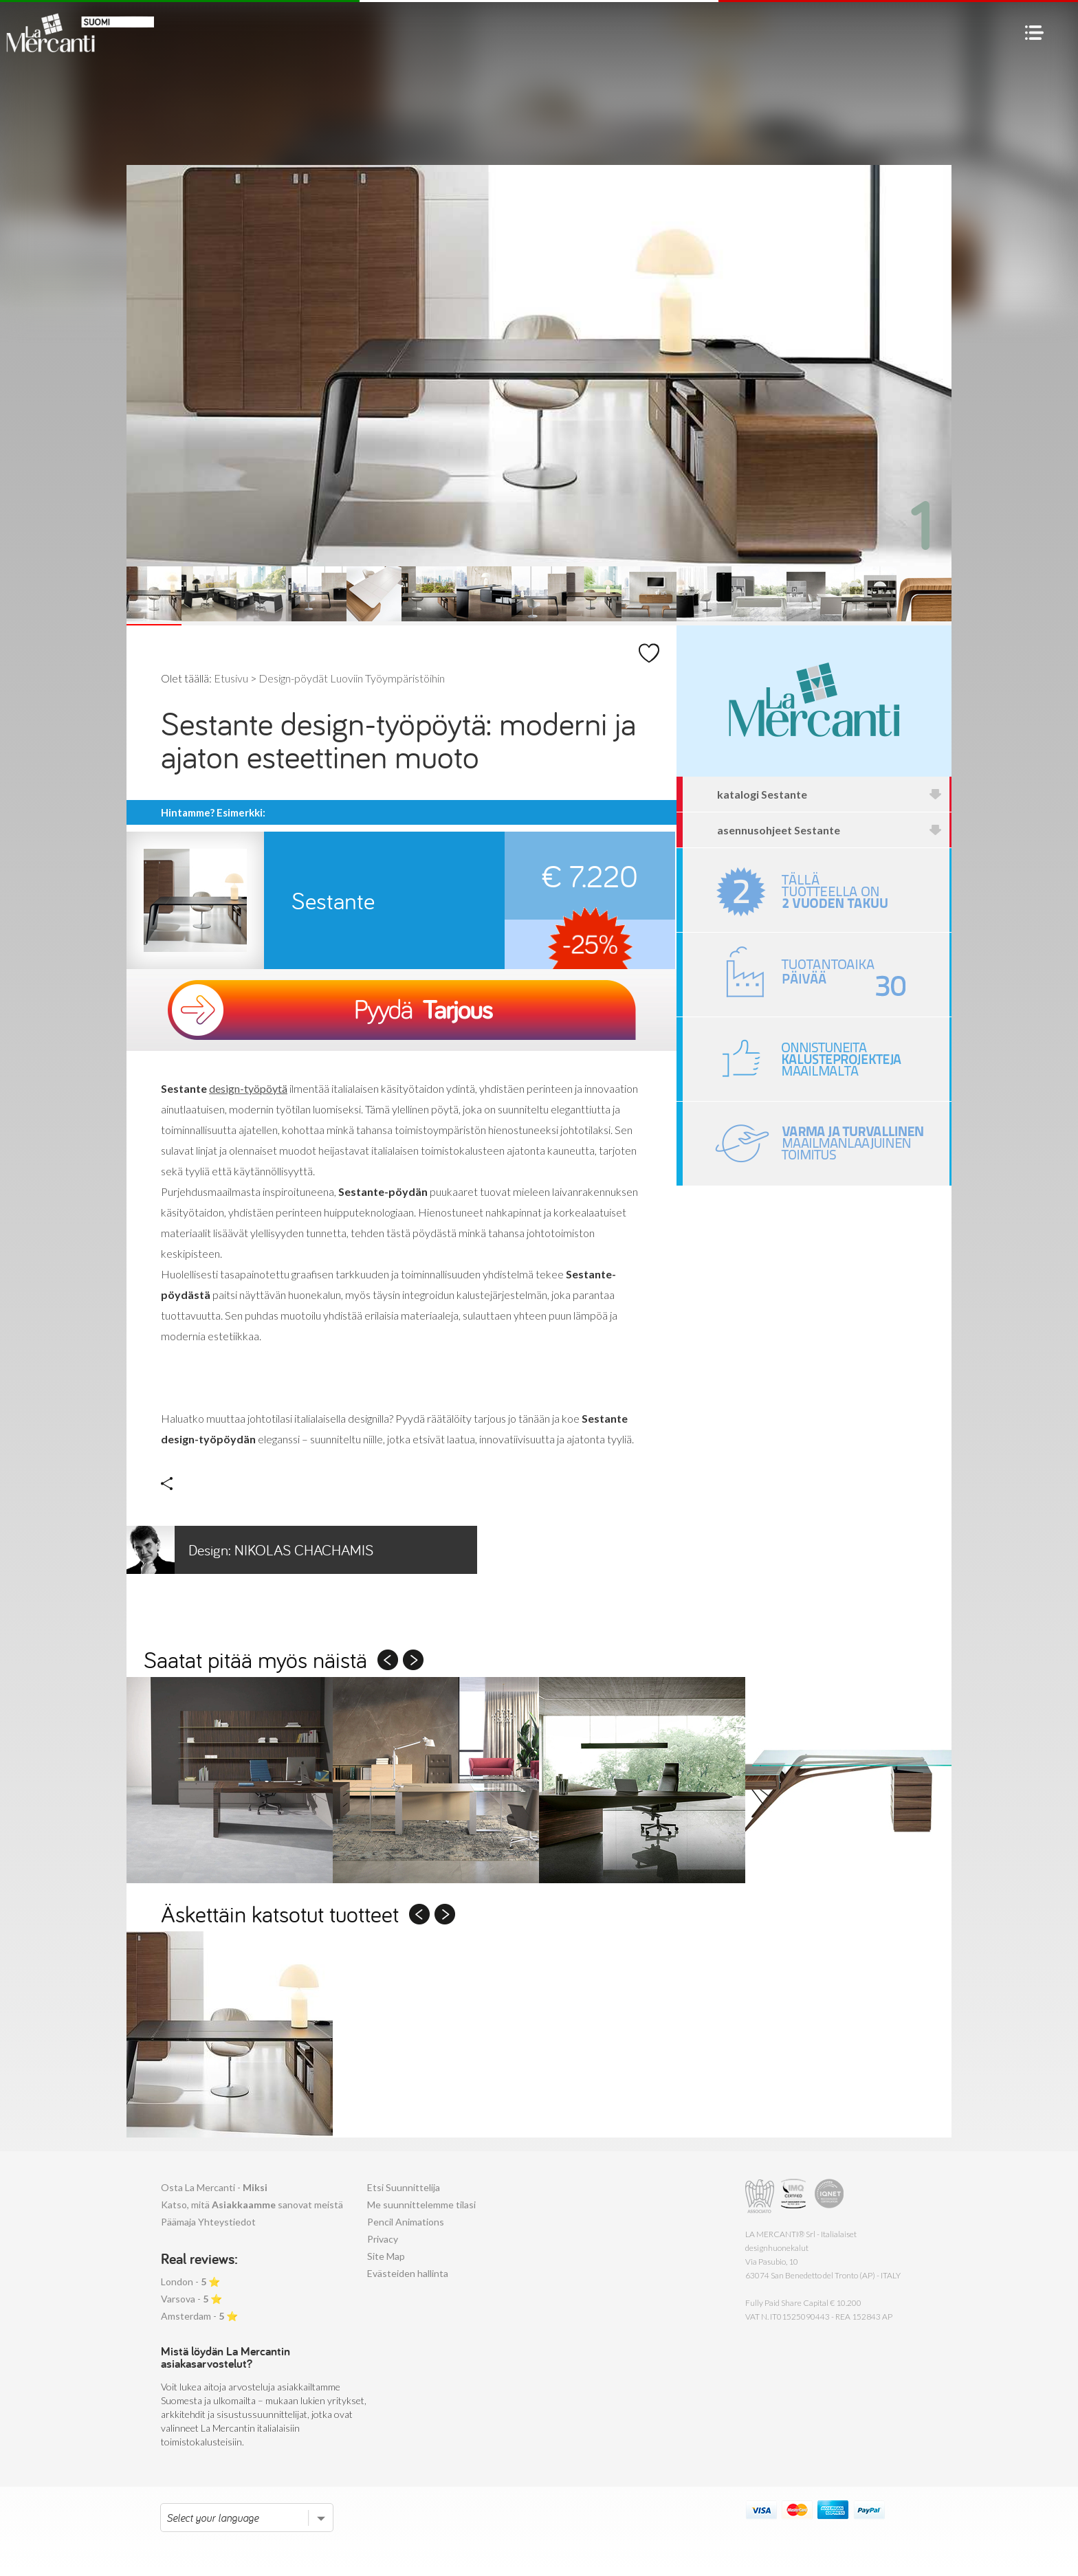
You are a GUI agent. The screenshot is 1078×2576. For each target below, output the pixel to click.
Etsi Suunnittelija (403, 2187)
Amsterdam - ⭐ (199, 2316)
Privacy (382, 2239)
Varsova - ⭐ (191, 2299)
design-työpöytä (248, 1088)
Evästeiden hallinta (407, 2273)
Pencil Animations (405, 2222)
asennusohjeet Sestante (830, 829)
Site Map (386, 2256)
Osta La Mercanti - (214, 2187)
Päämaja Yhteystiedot (208, 2222)
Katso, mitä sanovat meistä (252, 2204)
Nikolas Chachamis (249, 1550)
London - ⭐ (190, 2281)
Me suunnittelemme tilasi (421, 2204)
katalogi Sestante (830, 794)
